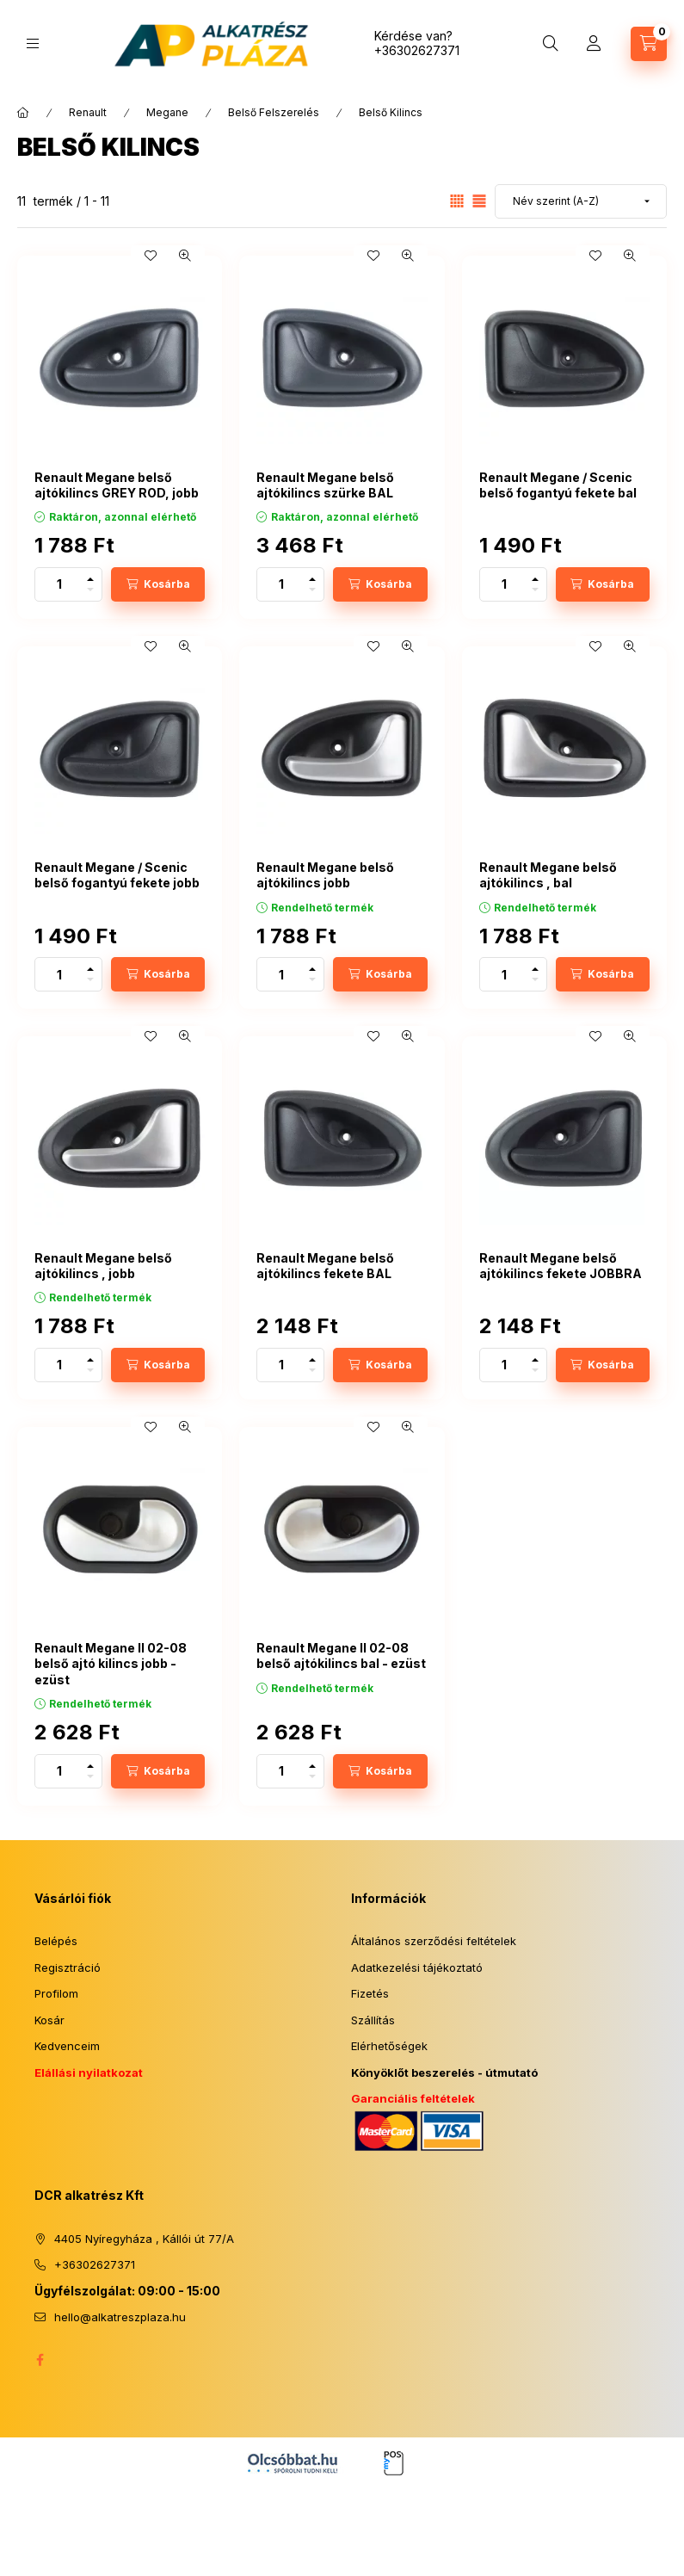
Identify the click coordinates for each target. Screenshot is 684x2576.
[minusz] (90, 592)
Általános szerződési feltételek (433, 1941)
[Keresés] (550, 44)
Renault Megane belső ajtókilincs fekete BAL (325, 1266)
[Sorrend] (581, 201)
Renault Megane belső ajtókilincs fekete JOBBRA (560, 1266)
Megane (167, 112)
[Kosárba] (158, 584)
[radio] (479, 201)
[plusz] (90, 576)
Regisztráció (67, 1967)
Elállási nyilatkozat (88, 2072)
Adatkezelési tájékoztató (417, 1967)
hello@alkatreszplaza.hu (120, 2317)
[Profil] (593, 44)
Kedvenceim (67, 2046)
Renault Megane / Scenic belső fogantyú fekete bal (558, 485)
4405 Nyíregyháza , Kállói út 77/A (144, 2239)
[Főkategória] (23, 112)
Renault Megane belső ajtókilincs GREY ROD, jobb (116, 485)
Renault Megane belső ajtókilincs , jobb (103, 1266)
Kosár (49, 2020)
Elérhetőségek (389, 2046)
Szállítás (373, 2020)
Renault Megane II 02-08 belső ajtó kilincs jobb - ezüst (110, 1663)
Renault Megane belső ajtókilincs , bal (548, 875)
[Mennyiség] (59, 584)
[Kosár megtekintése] (649, 44)
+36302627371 (416, 50)
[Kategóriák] (32, 43)
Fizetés (370, 1993)
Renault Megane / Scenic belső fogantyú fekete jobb (117, 875)
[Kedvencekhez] (150, 255)
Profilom (56, 1993)
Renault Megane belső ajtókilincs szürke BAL (325, 485)
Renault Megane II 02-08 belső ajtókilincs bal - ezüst (341, 1655)
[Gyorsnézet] (185, 255)
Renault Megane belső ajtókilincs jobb (325, 875)
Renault (88, 112)
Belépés (55, 1941)
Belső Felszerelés (273, 112)
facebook (39, 2360)
